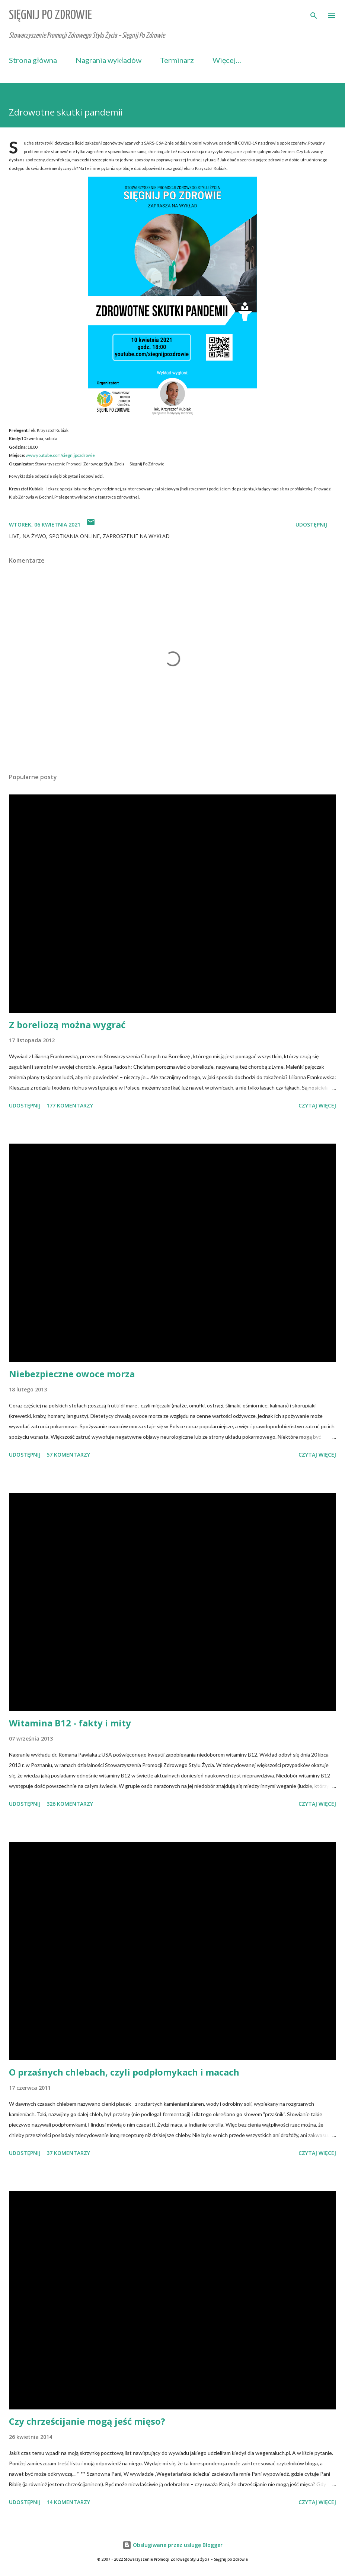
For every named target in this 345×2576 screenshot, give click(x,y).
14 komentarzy (68, 2502)
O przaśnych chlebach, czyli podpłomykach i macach (124, 2072)
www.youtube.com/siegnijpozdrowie (60, 455)
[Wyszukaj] (313, 13)
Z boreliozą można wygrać (67, 1024)
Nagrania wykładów (108, 60)
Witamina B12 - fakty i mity (70, 1723)
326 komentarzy (70, 1803)
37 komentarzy (68, 2152)
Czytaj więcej (317, 1105)
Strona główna (33, 60)
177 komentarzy (70, 1105)
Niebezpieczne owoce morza (72, 1374)
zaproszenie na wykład (136, 536)
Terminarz (177, 60)
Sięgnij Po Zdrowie (50, 15)
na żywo (34, 536)
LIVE (14, 536)
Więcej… (227, 60)
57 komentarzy (68, 1454)
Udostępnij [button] (311, 524)
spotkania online (74, 536)
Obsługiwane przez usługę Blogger (172, 2544)
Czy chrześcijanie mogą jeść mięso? (87, 2421)
